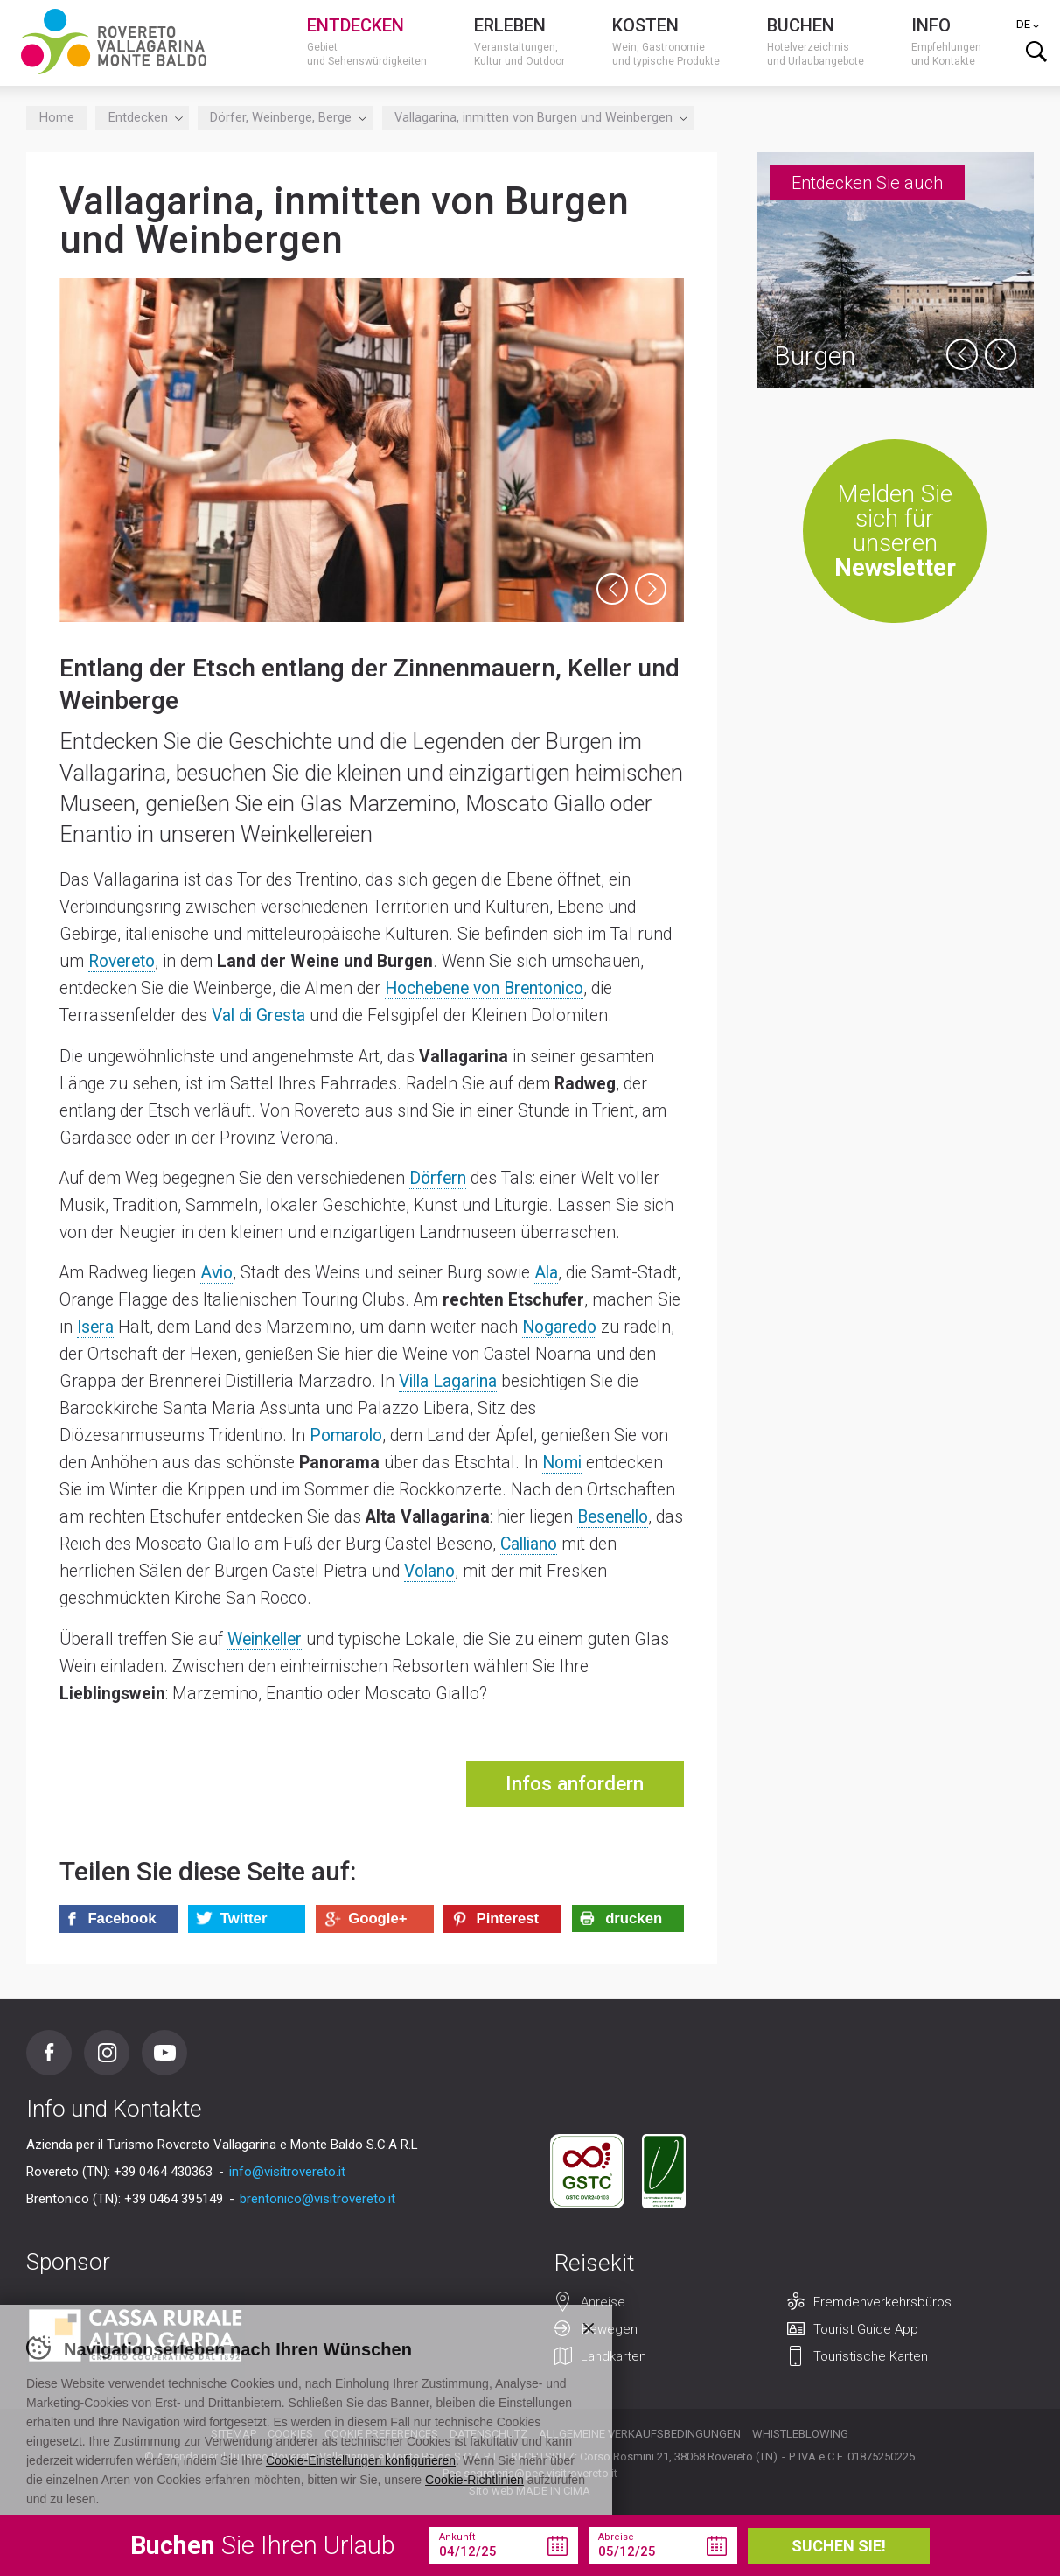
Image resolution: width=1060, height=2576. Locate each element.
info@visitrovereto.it (287, 2172)
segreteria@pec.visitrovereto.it (540, 2473)
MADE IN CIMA (553, 2490)
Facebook (49, 2053)
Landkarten (613, 2356)
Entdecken (142, 117)
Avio (216, 1273)
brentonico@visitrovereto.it (317, 2199)
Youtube (164, 2053)
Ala (546, 1273)
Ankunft (457, 2537)
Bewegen (610, 2329)
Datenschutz (488, 2433)
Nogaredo (559, 1327)
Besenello (612, 1517)
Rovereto (121, 961)
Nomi (562, 1462)
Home (56, 117)
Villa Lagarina (448, 1381)
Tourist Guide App (865, 2329)
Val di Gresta (258, 1015)
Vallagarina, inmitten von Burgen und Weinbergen (537, 117)
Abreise (616, 2537)
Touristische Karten (870, 2356)
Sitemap (233, 2433)
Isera (95, 1327)
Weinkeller (264, 1639)
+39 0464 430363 (163, 2172)
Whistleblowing (800, 2433)
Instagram (106, 2053)
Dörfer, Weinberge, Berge (285, 117)
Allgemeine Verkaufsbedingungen (640, 2433)
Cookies (290, 2433)
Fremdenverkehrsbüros (882, 2302)
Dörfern (437, 1178)
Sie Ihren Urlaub (262, 2545)
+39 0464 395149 (173, 2199)
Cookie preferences (381, 2433)
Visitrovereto (113, 41)
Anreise (603, 2302)
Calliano (528, 1544)
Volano (429, 1571)
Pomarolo (346, 1435)
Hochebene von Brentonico (484, 988)
